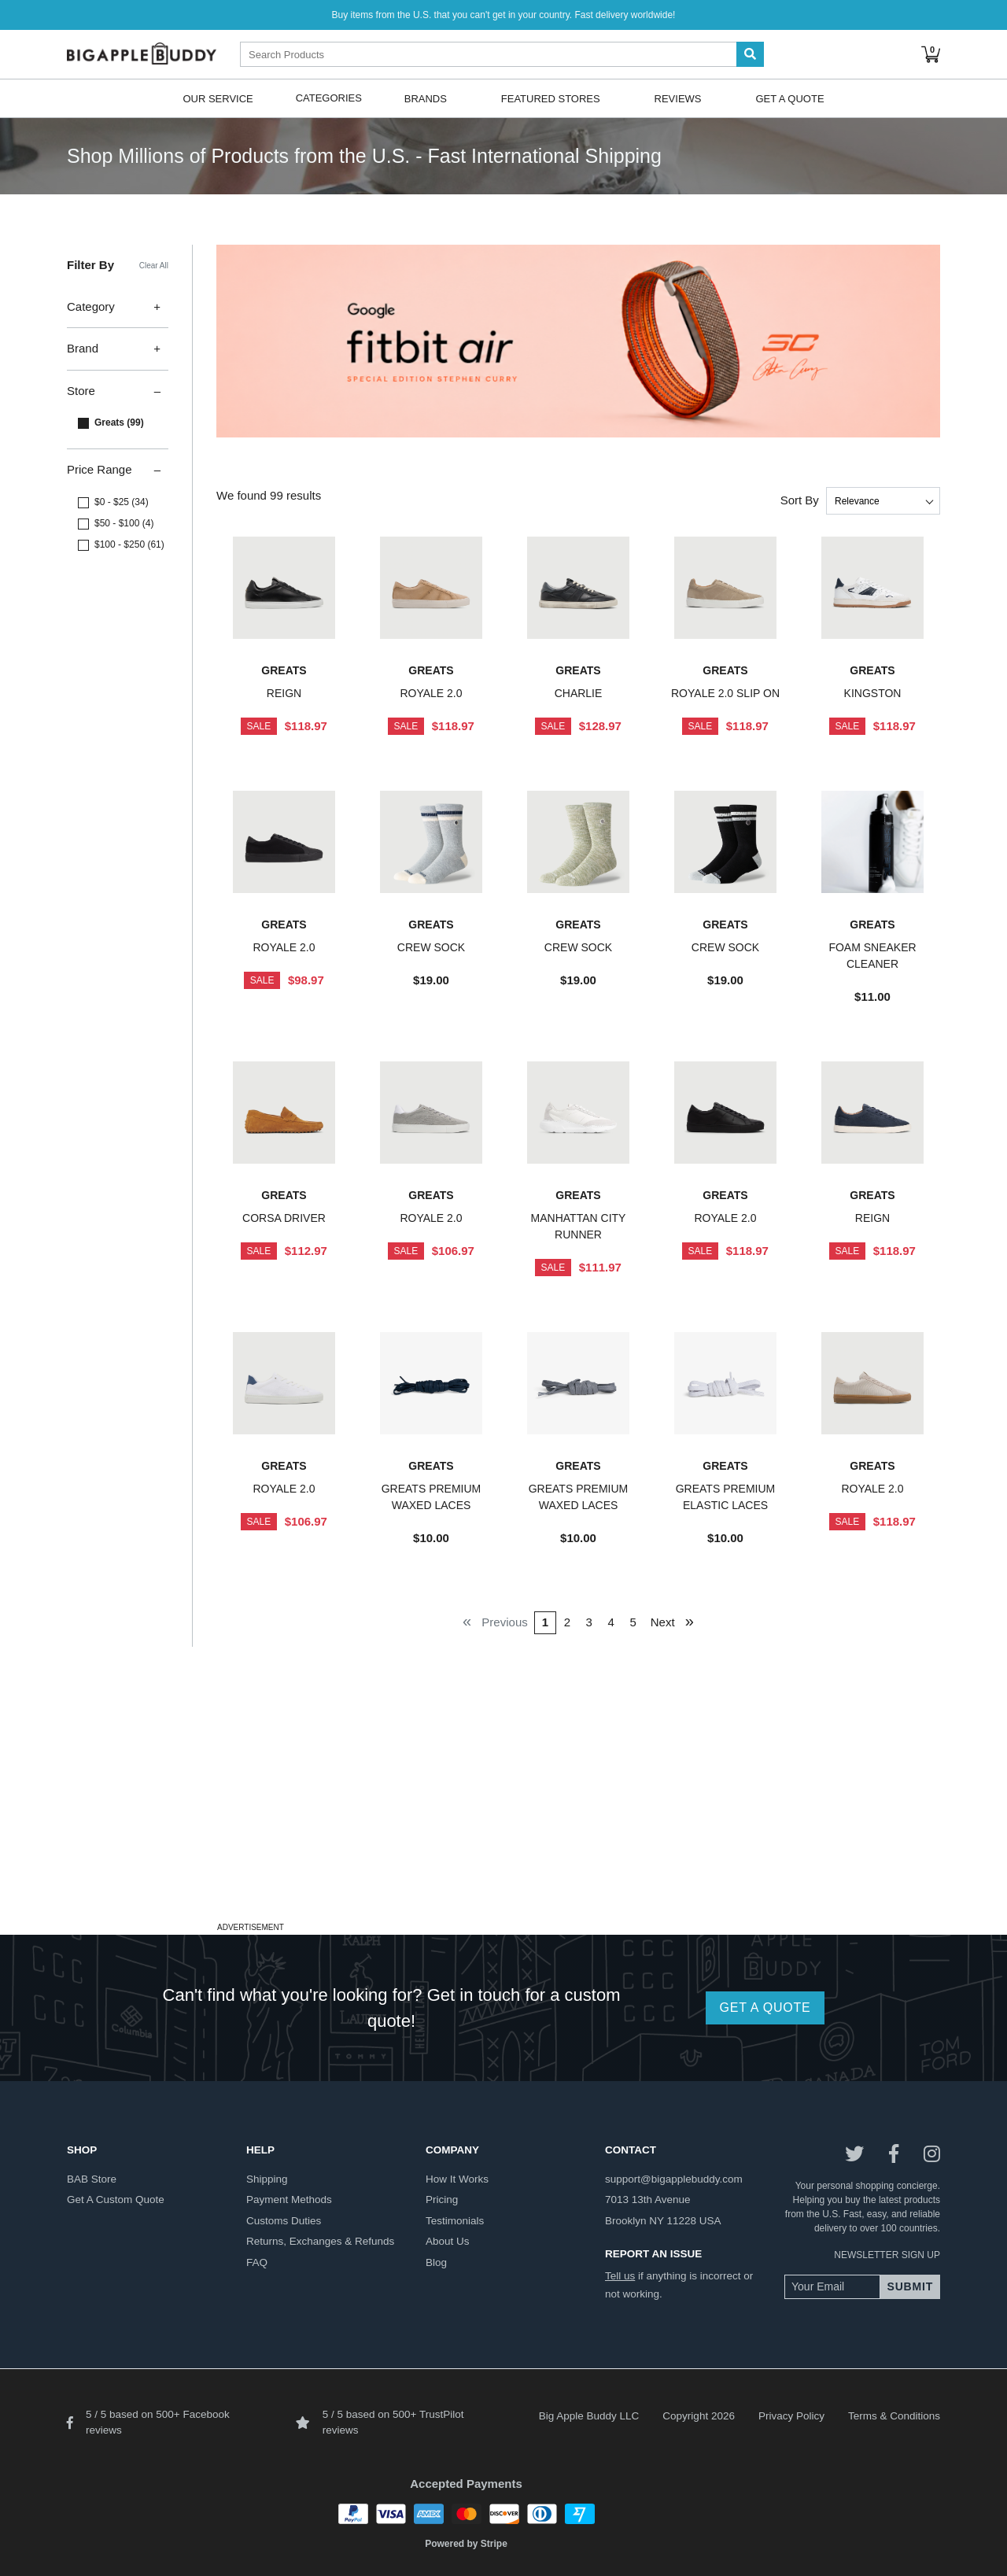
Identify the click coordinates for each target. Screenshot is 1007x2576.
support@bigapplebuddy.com (674, 2179)
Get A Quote (789, 98)
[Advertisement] (503, 1807)
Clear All (153, 265)
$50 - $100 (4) (123, 523)
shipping (267, 2179)
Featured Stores (550, 98)
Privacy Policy (791, 2416)
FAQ (256, 2262)
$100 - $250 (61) (129, 544)
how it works (457, 2179)
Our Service (218, 98)
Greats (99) (119, 422)
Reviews (678, 98)
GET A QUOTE (764, 2007)
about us (448, 2241)
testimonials (455, 2221)
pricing (442, 2199)
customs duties (283, 2221)
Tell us (620, 2276)
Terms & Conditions (894, 2416)
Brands (425, 98)
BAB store (91, 2179)
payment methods (289, 2199)
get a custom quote (115, 2199)
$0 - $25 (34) (121, 501)
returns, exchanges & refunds (320, 2241)
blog (436, 2262)
